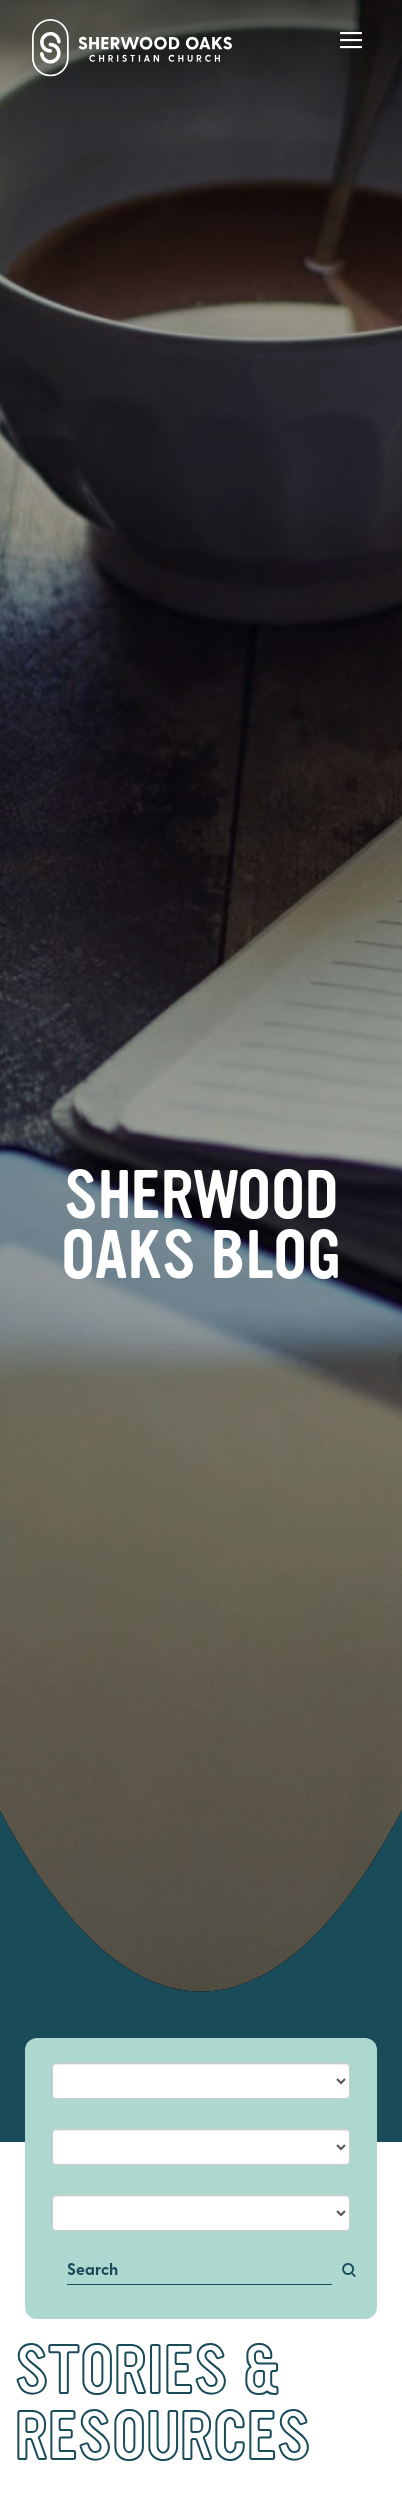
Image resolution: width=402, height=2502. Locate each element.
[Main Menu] (351, 54)
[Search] (200, 2272)
